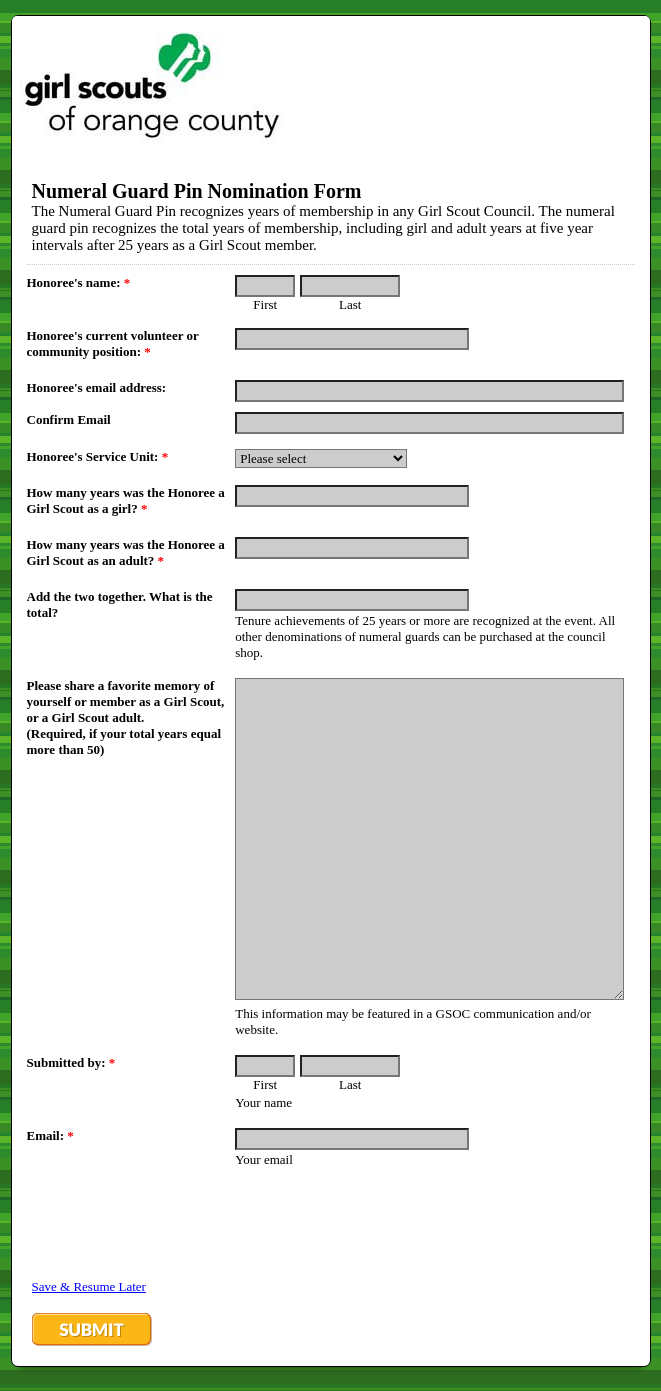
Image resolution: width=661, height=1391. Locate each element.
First (265, 304)
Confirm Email (69, 419)
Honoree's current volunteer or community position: (113, 343)
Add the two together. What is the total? (120, 604)
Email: (50, 1135)
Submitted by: (71, 1062)
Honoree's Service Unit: (98, 456)
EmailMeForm (331, 85)
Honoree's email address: (97, 387)
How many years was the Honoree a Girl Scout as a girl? (126, 500)
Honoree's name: (79, 282)
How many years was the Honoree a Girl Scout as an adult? (126, 552)
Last (350, 304)
